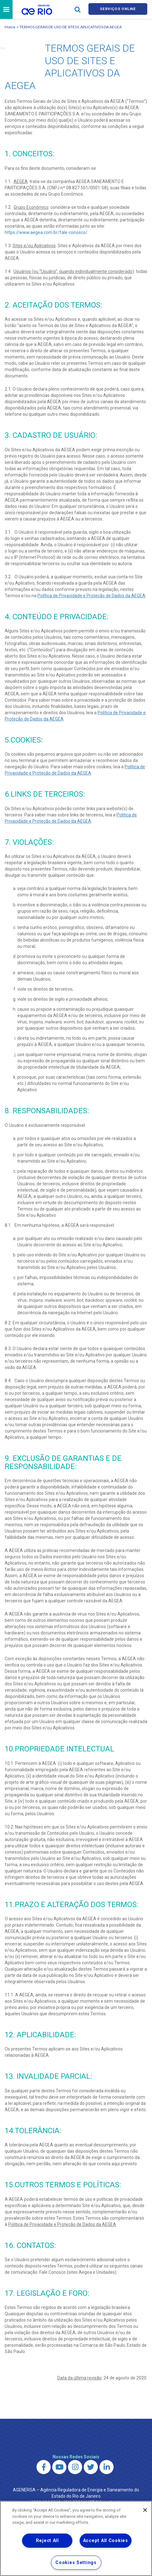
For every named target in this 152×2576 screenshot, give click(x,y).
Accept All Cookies (105, 2540)
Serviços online (118, 10)
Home (10, 27)
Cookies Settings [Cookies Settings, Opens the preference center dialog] (76, 2562)
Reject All (47, 2540)
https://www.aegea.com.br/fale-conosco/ (46, 233)
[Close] (145, 2510)
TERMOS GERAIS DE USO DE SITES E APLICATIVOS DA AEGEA (71, 27)
